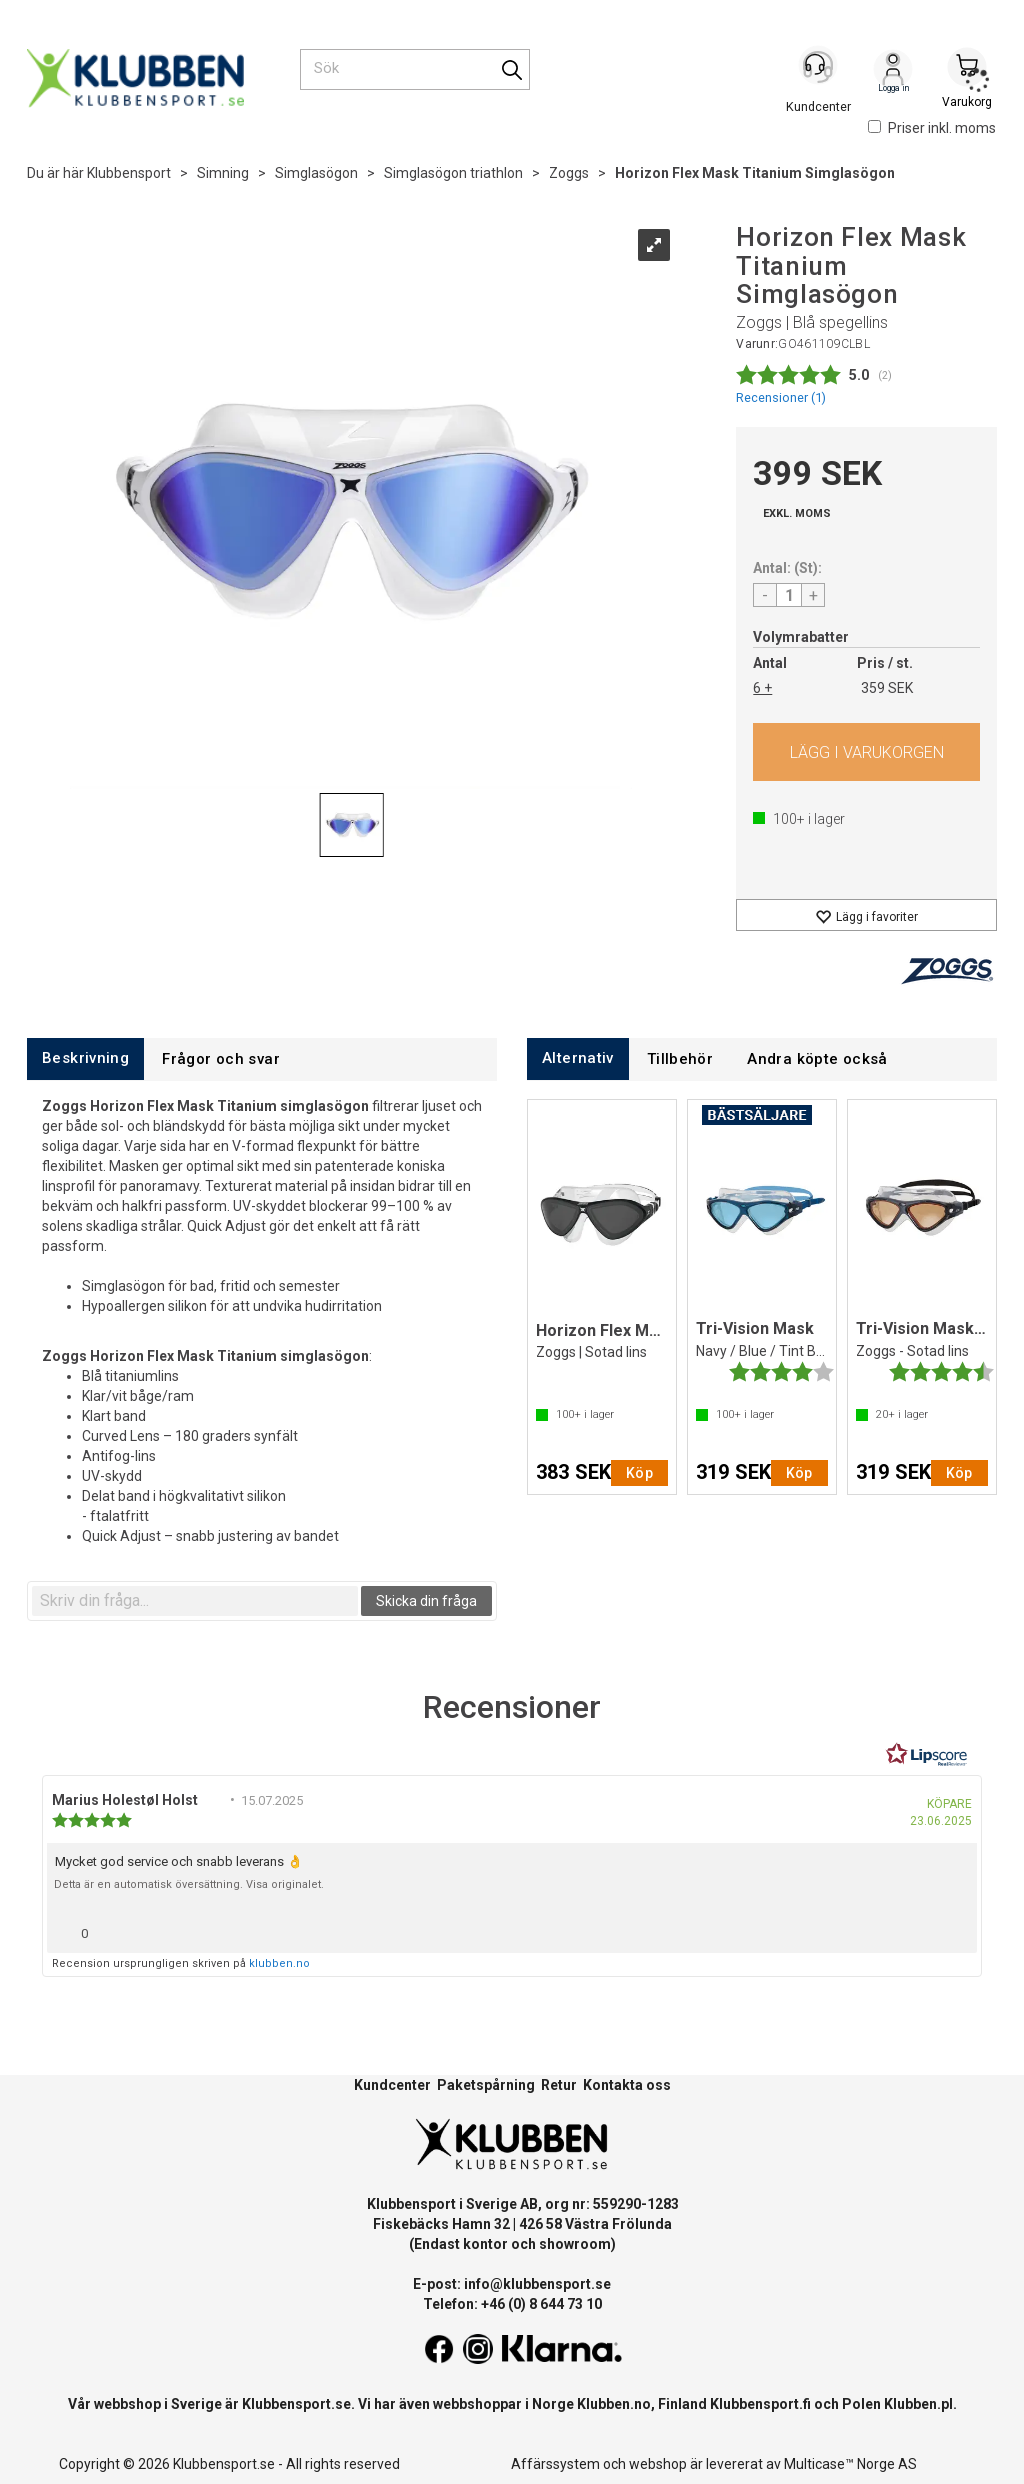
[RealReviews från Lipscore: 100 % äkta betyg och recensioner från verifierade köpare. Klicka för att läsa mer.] (927, 1755)
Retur (559, 2085)
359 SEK (887, 688)
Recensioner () (781, 397)
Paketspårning (486, 2085)
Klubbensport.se (296, 2404)
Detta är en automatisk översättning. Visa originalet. (189, 1884)
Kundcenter (392, 2085)
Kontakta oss (627, 2085)
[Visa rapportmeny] (954, 1928)
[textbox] (195, 1601)
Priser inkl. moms (932, 128)
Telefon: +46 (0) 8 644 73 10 (512, 2304)
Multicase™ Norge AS (850, 2464)
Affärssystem (555, 2464)
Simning (223, 173)
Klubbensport (129, 173)
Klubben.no (614, 2404)
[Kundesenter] (819, 69)
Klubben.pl (918, 2404)
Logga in (893, 71)
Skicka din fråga (426, 1601)
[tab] (85, 1058)
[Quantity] (789, 595)
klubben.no (279, 1963)
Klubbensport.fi (760, 2404)
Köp (866, 752)
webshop (658, 2464)
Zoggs (569, 173)
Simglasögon (316, 173)
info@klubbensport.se (537, 2284)
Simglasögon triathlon (453, 173)
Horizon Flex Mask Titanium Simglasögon (755, 173)
